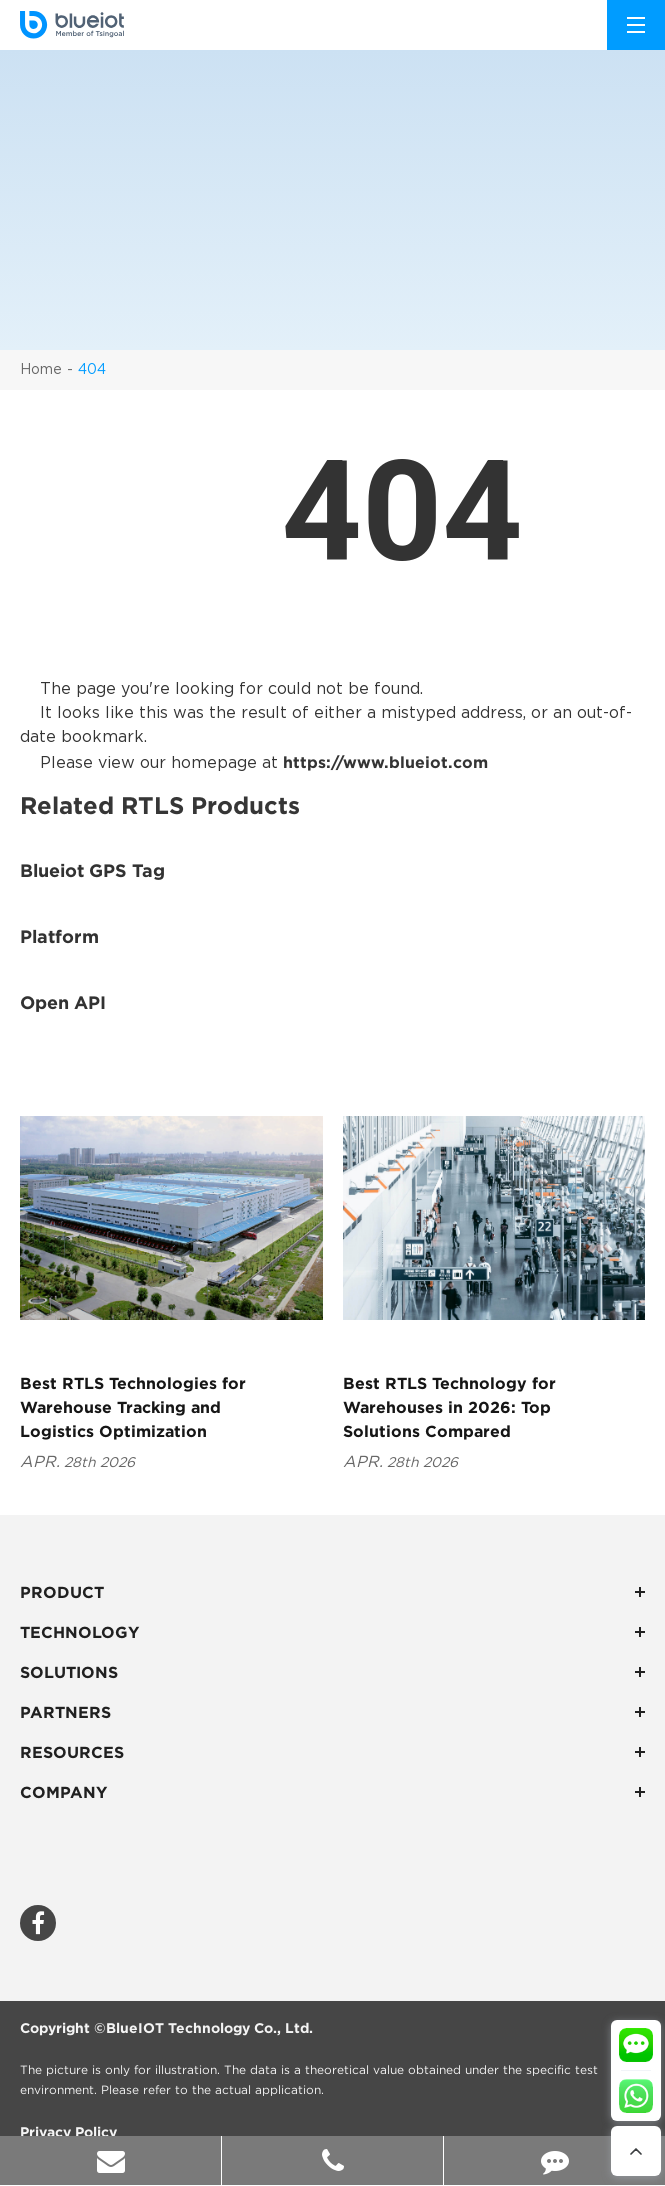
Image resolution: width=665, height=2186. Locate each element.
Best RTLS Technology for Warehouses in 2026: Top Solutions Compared (449, 1407)
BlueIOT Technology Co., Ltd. (209, 2028)
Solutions (332, 1672)
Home (41, 370)
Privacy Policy (68, 2132)
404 (92, 370)
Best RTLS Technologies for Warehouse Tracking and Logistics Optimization (133, 1407)
